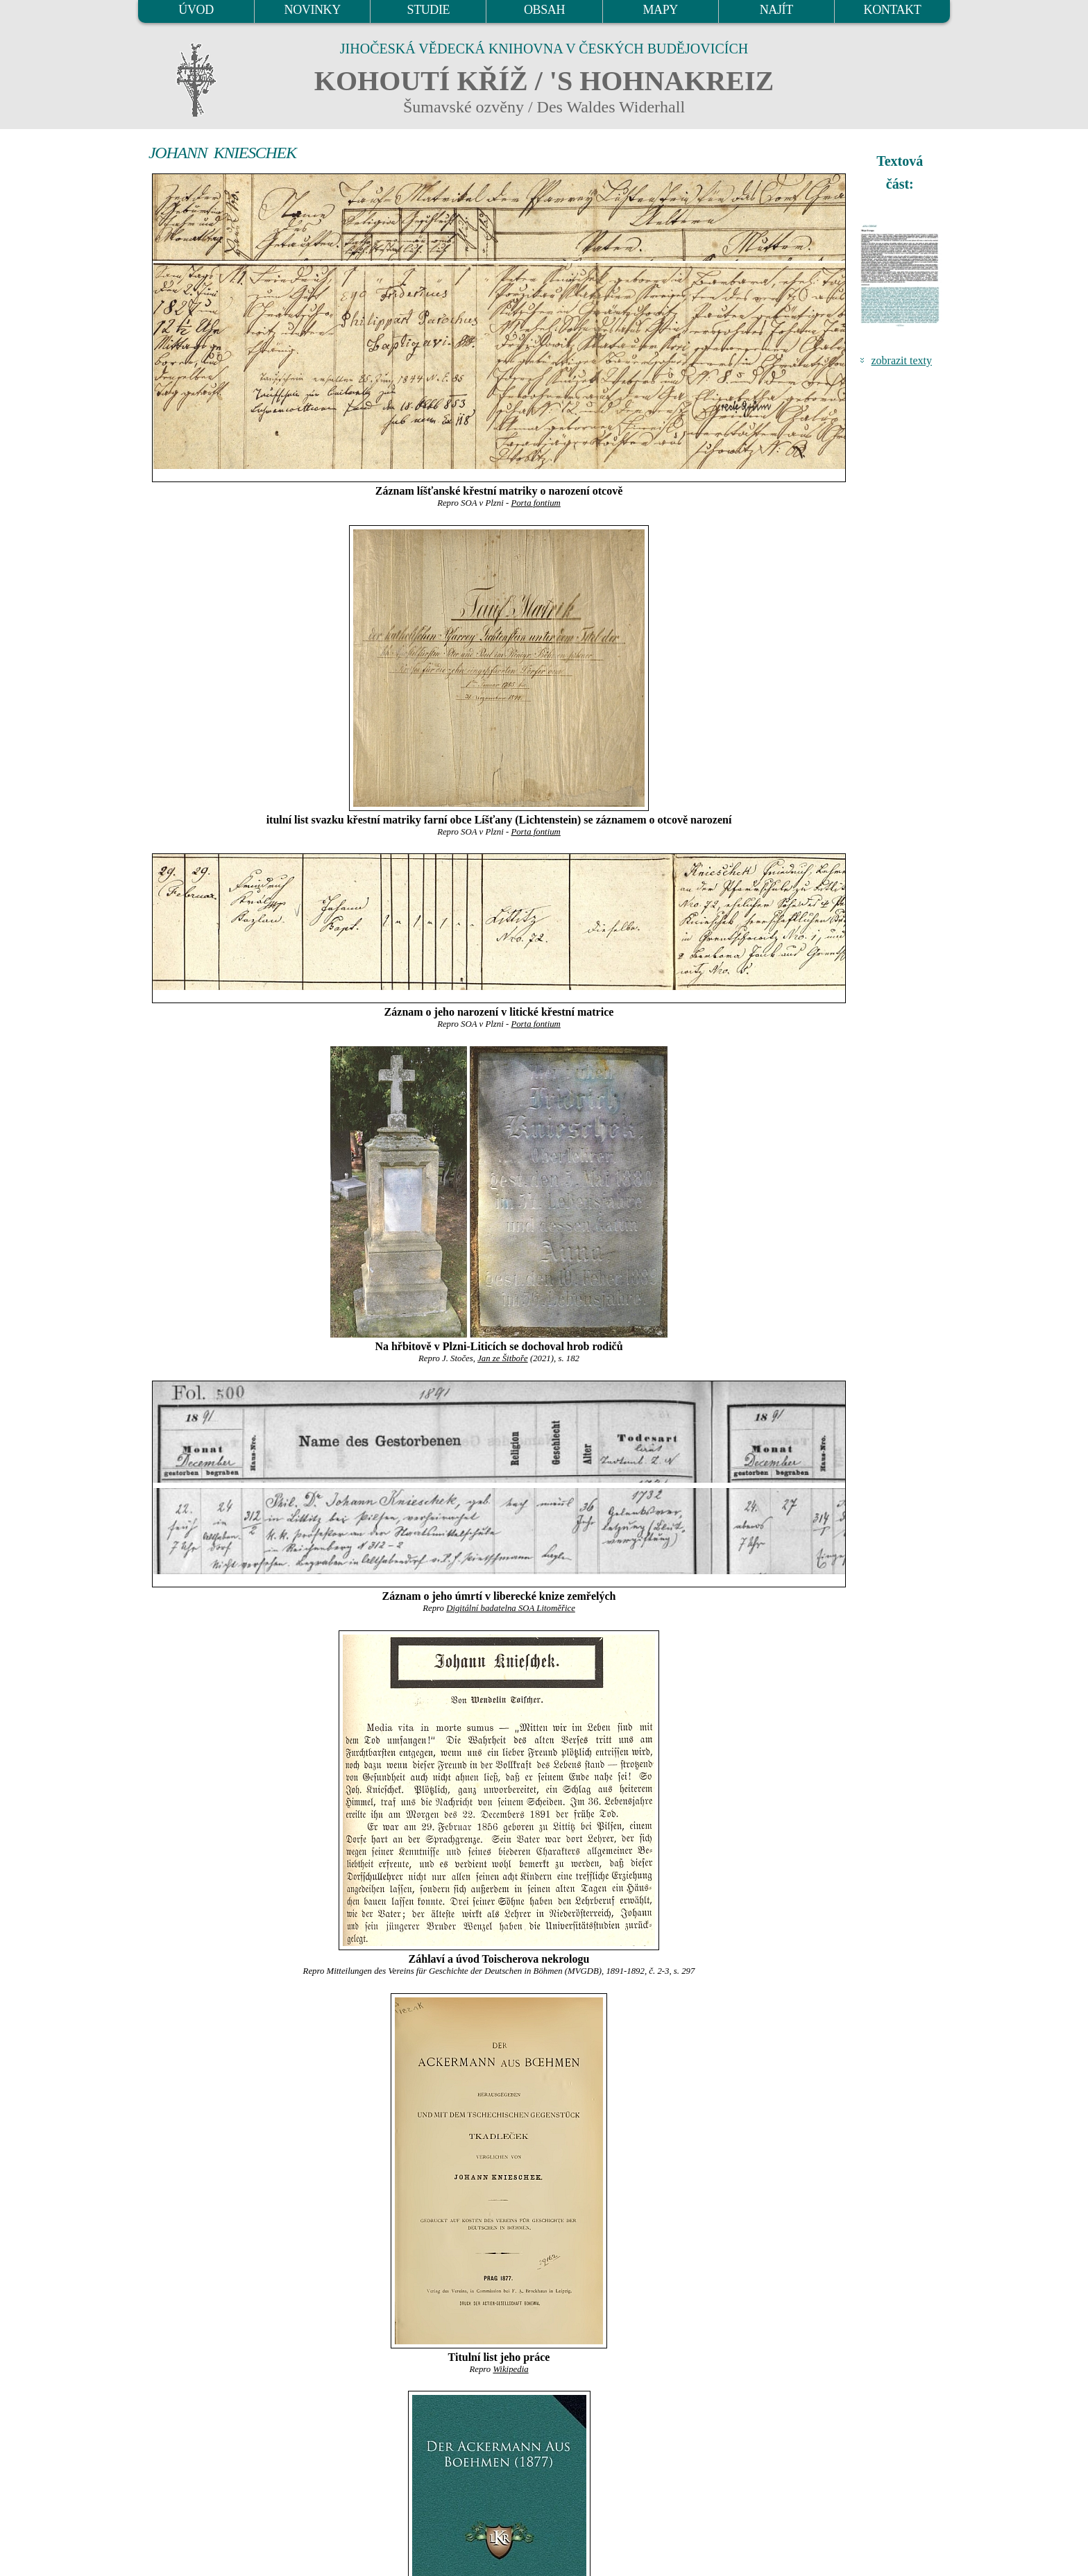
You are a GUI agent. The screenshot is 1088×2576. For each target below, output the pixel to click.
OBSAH (544, 10)
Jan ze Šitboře (502, 1358)
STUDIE (428, 10)
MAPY (660, 10)
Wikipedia (510, 2369)
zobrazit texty (901, 360)
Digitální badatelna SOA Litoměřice (510, 1608)
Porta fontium (535, 503)
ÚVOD (195, 10)
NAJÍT (776, 10)
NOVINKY (312, 10)
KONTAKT (892, 10)
